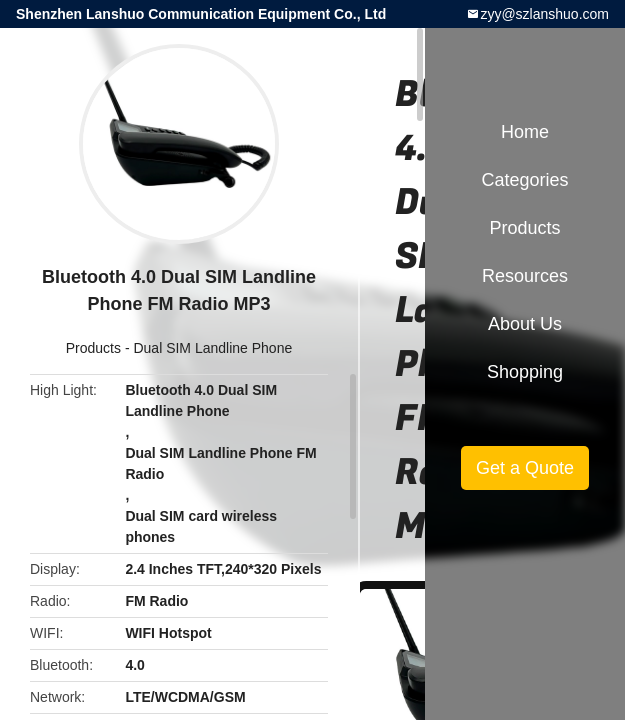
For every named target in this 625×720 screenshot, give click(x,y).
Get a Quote (525, 468)
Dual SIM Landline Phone (212, 348)
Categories (524, 180)
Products (93, 348)
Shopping (525, 372)
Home (525, 132)
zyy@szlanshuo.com (544, 14)
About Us (525, 324)
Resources (525, 276)
